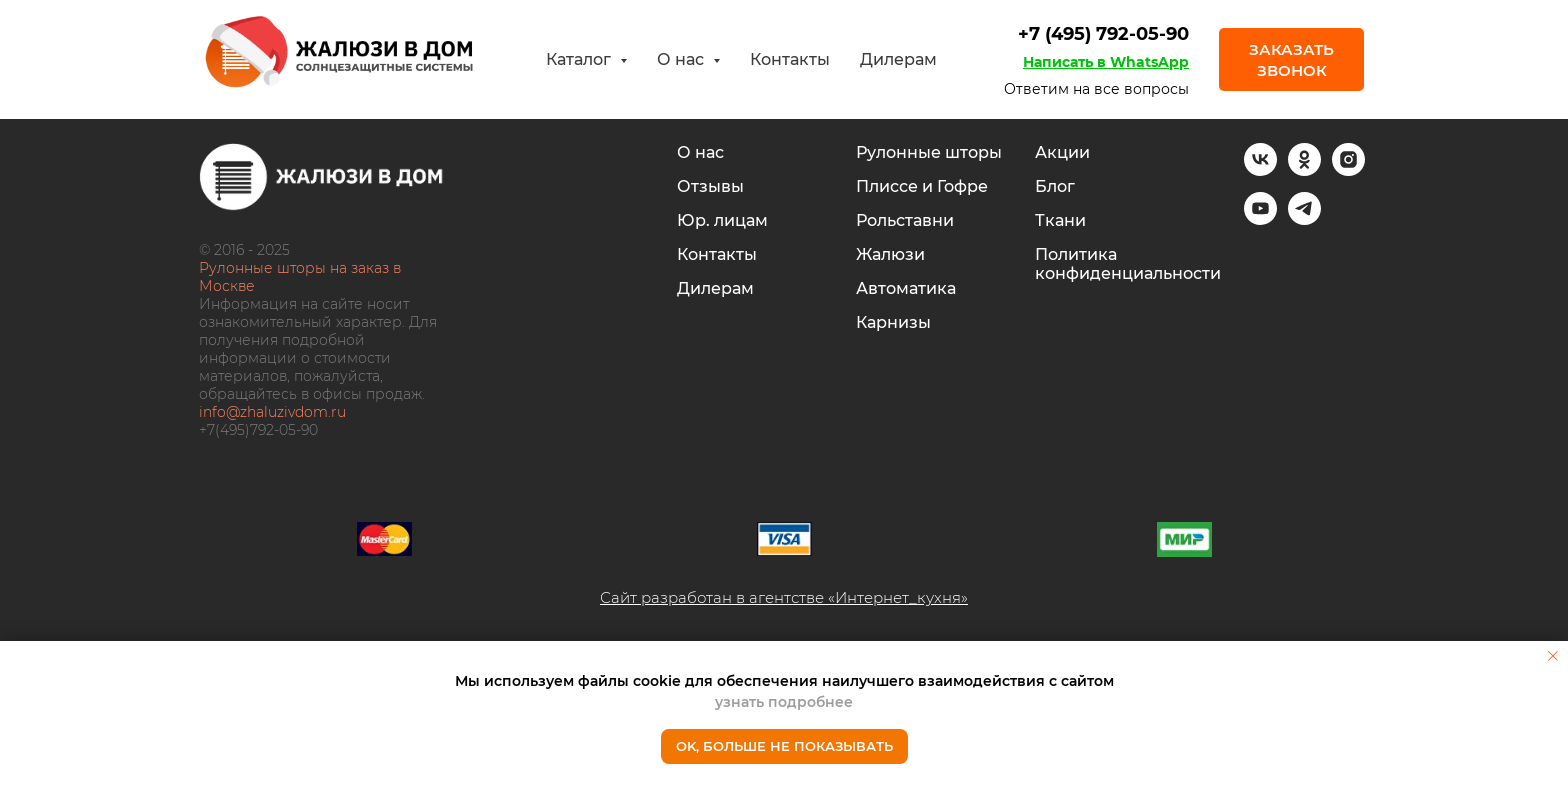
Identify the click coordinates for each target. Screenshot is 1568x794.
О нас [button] (682, 59)
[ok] (1304, 170)
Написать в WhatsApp (1106, 62)
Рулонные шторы (929, 152)
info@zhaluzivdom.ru (272, 412)
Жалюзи (890, 254)
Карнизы (893, 322)
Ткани (1060, 220)
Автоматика (906, 288)
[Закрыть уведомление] (1553, 656)
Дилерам (898, 59)
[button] (1291, 59)
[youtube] (1260, 219)
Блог (1055, 186)
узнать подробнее (784, 702)
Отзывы (710, 186)
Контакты (790, 59)
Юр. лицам (722, 220)
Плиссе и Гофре (922, 186)
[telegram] (1304, 219)
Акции (1062, 152)
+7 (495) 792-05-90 (1103, 34)
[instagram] (1348, 170)
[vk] (1260, 170)
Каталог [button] (580, 59)
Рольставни (905, 220)
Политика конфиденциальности (1128, 264)
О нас (700, 152)
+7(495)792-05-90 (258, 430)
